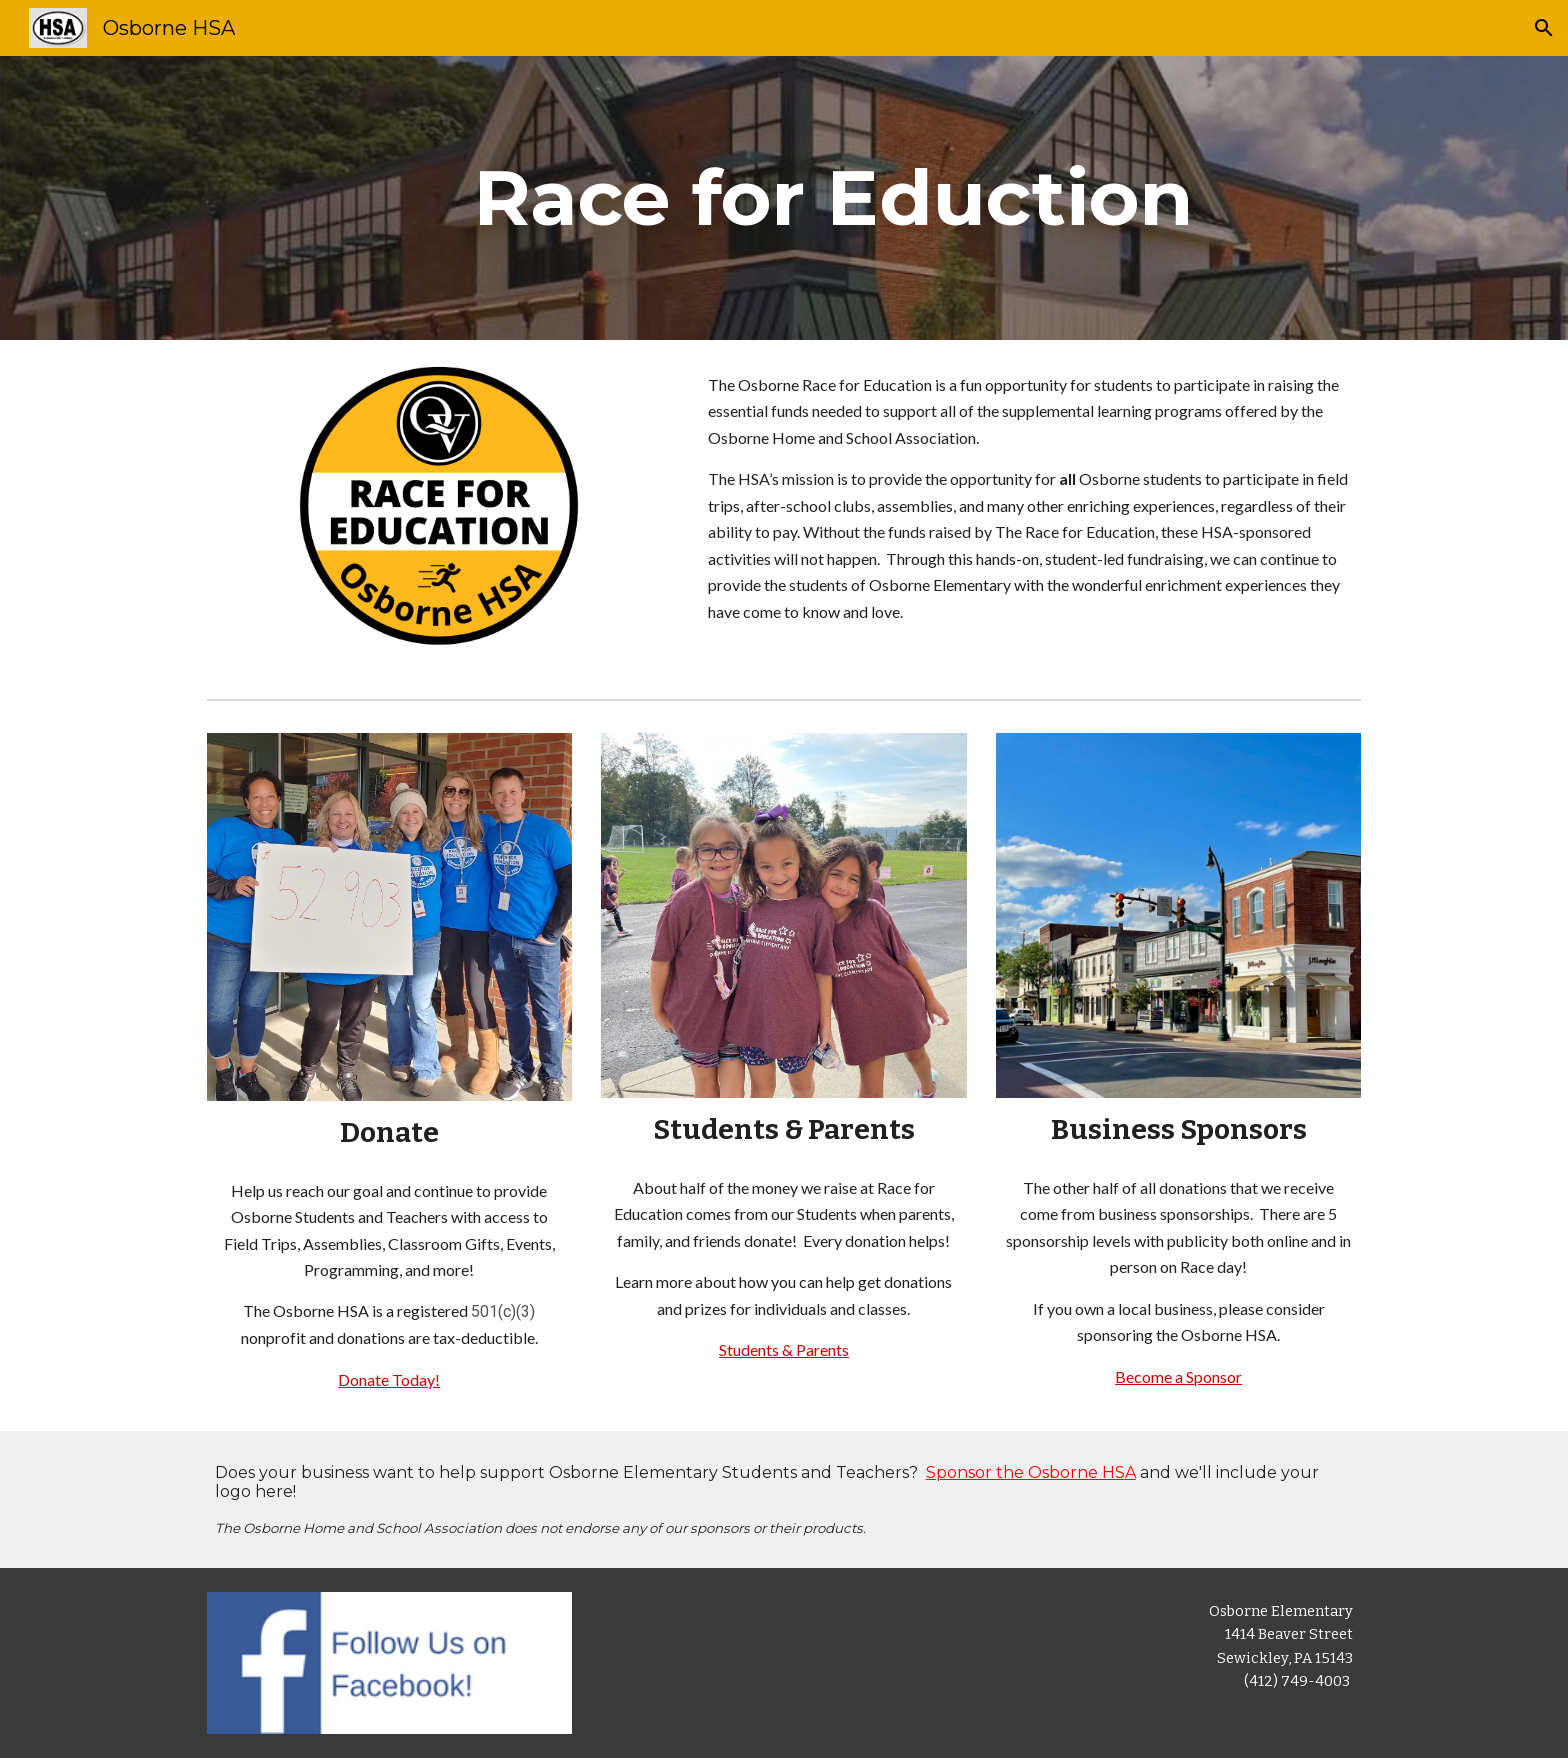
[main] (833, 198)
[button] (1544, 28)
